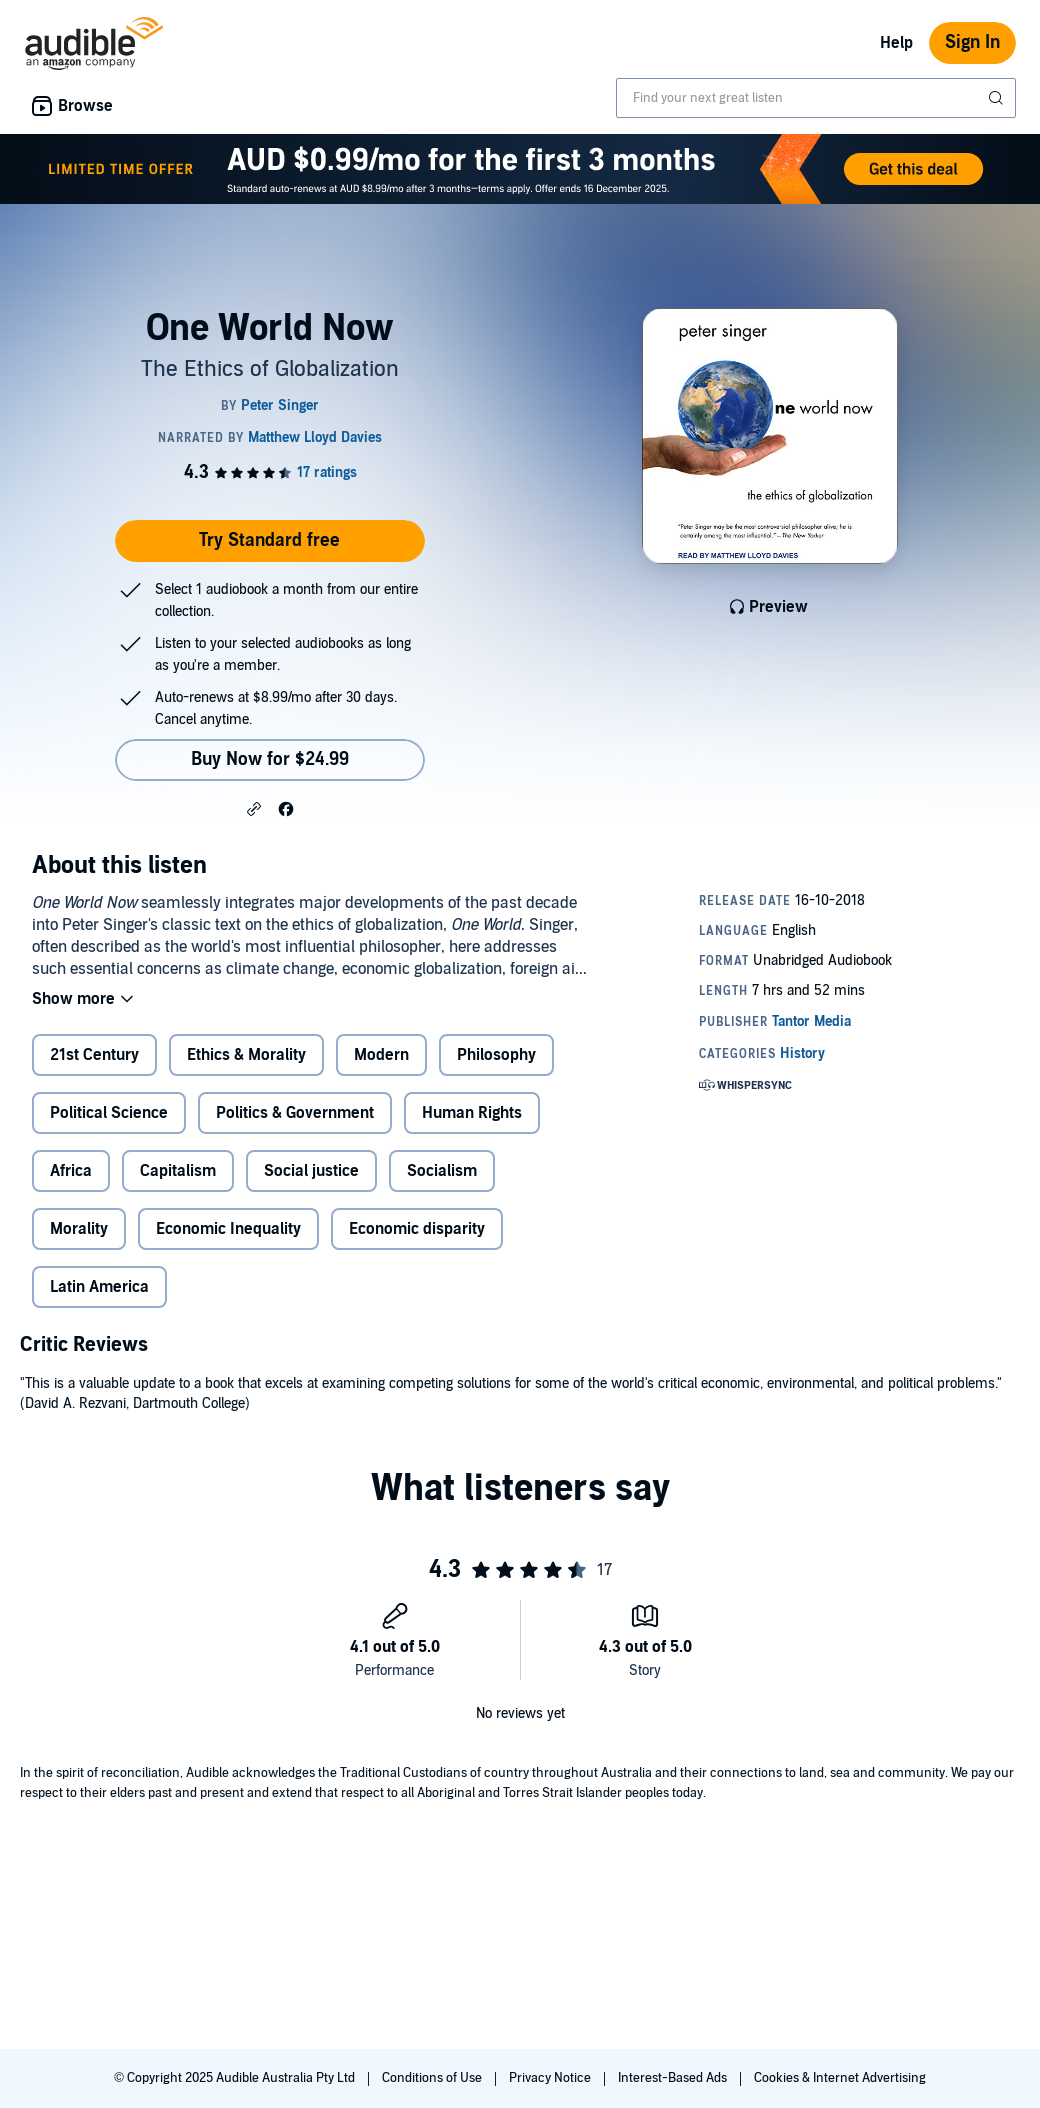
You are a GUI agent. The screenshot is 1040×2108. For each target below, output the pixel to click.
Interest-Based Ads (674, 2078)
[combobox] (816, 98)
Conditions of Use (433, 2078)
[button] (254, 808)
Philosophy (496, 1055)
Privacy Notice (551, 2078)
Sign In (972, 42)
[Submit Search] (998, 98)
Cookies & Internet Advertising (840, 2078)
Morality (79, 1229)
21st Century (94, 1055)
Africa (71, 1171)
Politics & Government (295, 1113)
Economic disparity (417, 1229)
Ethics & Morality (246, 1055)
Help (896, 43)
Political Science (109, 1113)
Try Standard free (269, 540)
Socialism (442, 1171)
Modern (381, 1055)
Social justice (311, 1171)
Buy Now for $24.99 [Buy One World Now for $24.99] (270, 759)
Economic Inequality (228, 1229)
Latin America (99, 1287)
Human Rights (472, 1113)
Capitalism (178, 1171)
